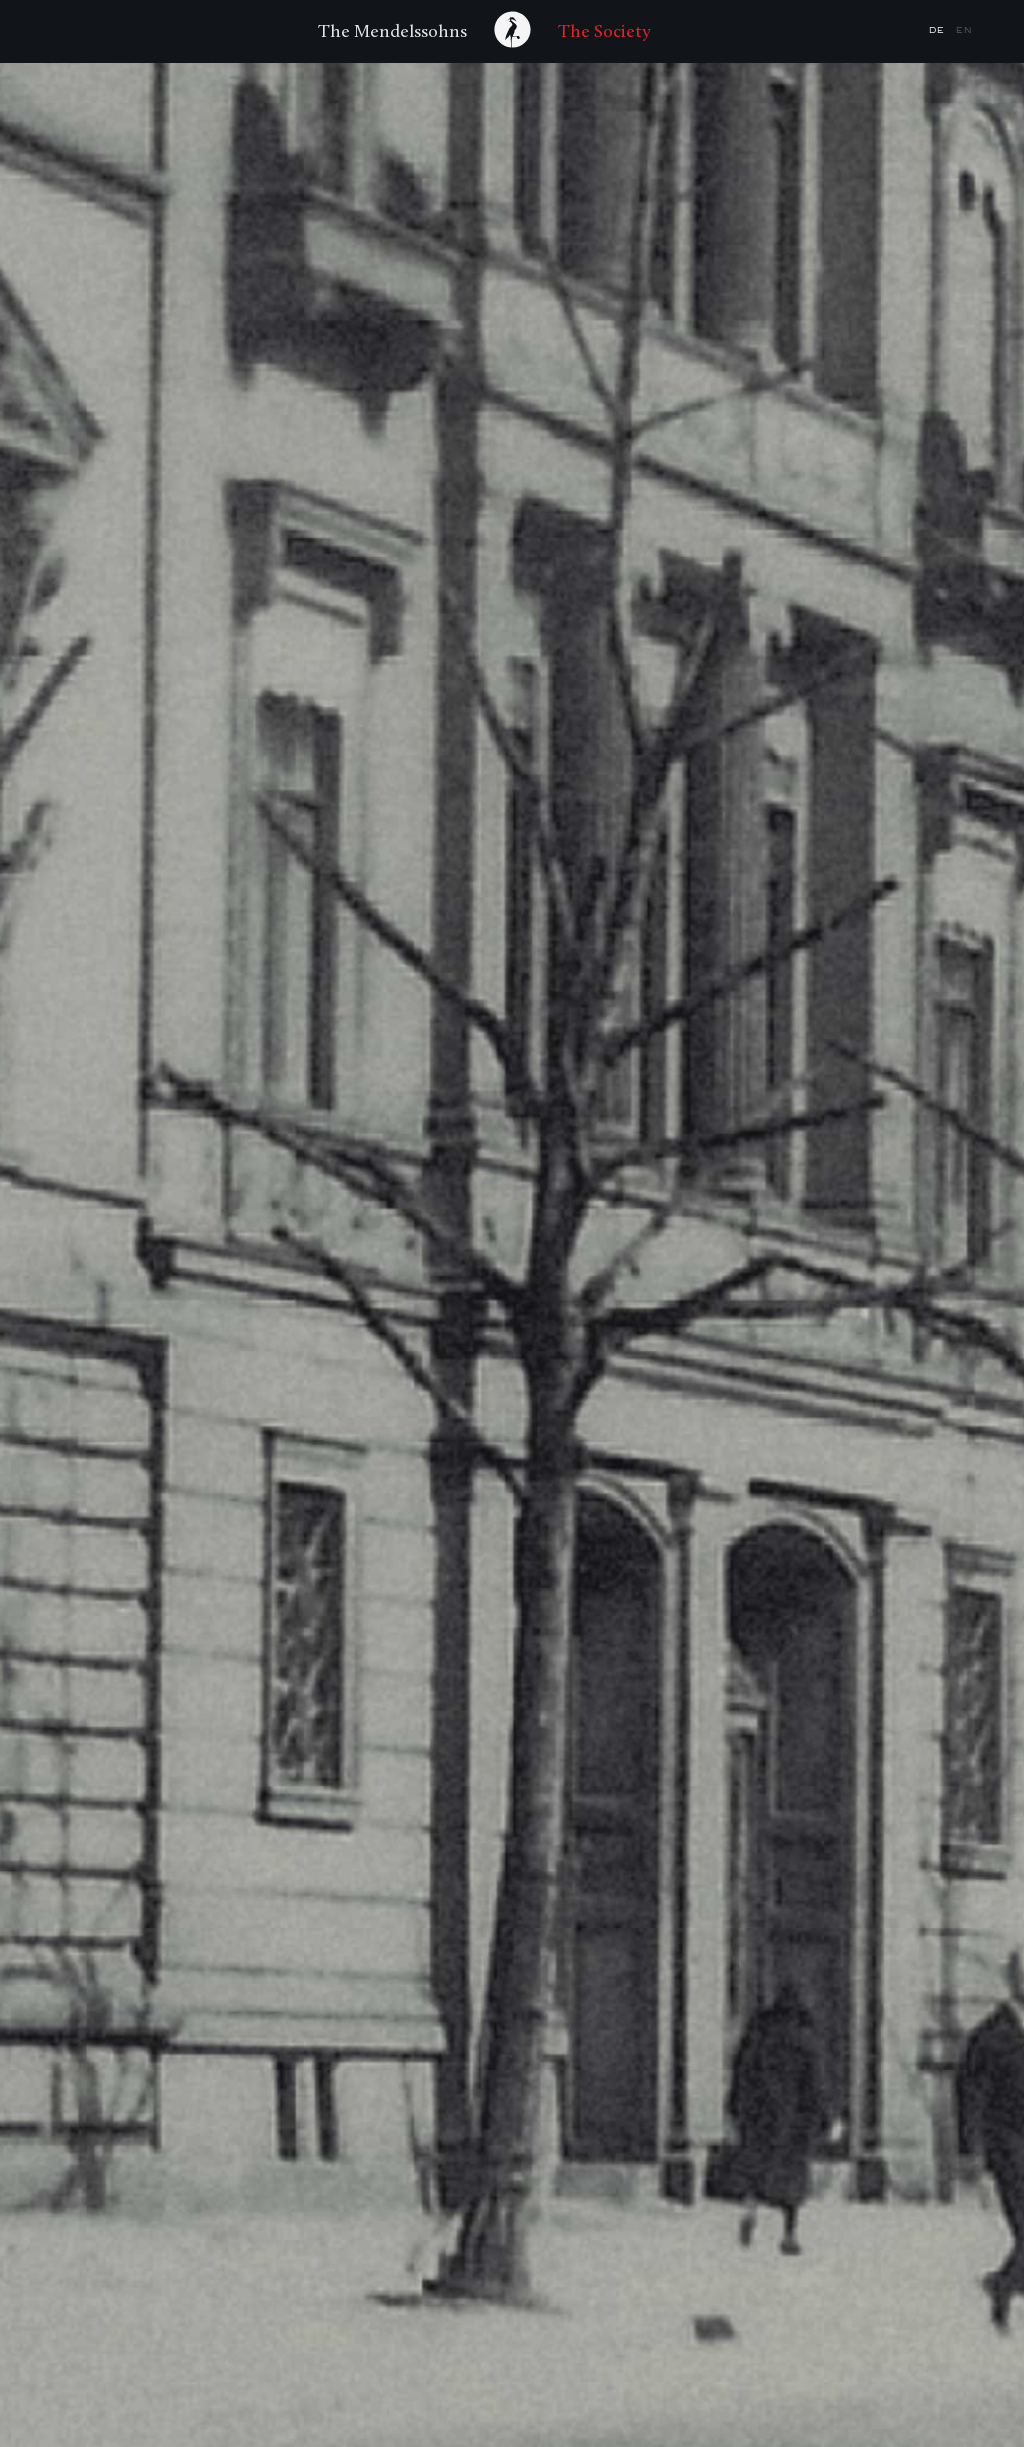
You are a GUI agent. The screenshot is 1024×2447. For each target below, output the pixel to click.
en (964, 30)
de (939, 30)
